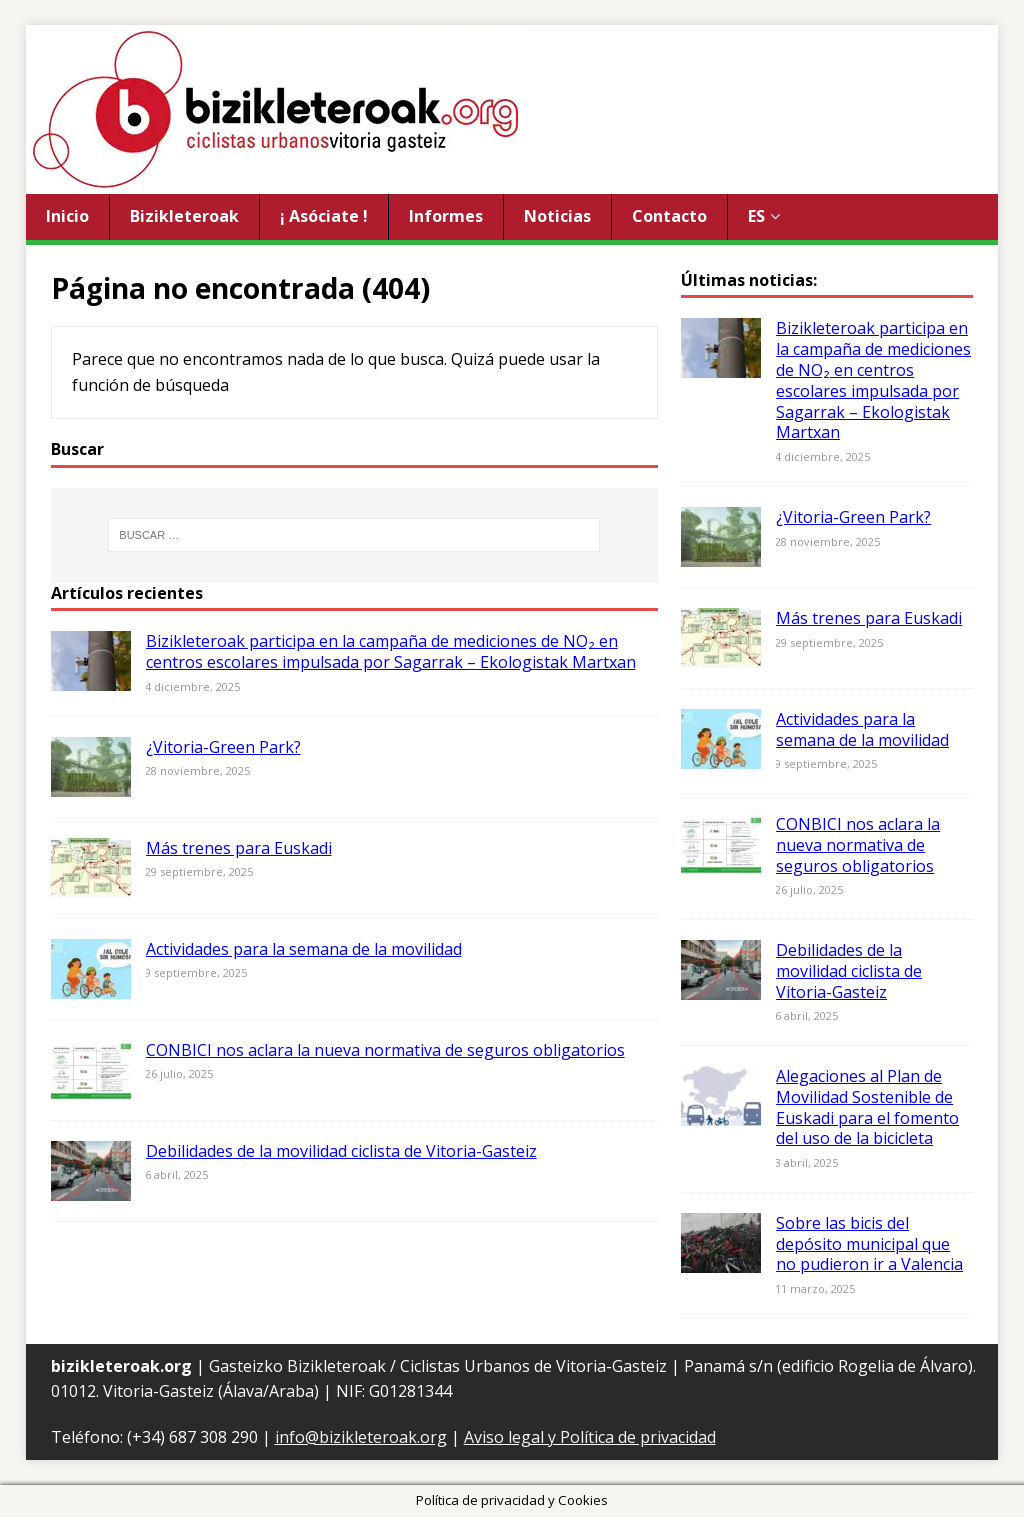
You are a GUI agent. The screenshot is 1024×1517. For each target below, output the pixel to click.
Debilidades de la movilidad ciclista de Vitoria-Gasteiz (341, 1151)
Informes (446, 216)
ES (756, 216)
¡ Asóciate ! (324, 216)
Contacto (669, 216)
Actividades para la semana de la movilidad (304, 949)
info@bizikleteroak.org (361, 1437)
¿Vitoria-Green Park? (223, 747)
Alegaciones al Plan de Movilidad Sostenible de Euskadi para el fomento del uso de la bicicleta (867, 1107)
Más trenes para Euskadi (239, 848)
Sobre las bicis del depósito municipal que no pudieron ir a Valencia (869, 1244)
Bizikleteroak (184, 216)
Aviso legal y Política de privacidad (590, 1437)
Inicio (67, 216)
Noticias (557, 216)
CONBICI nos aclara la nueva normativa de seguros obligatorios (385, 1050)
